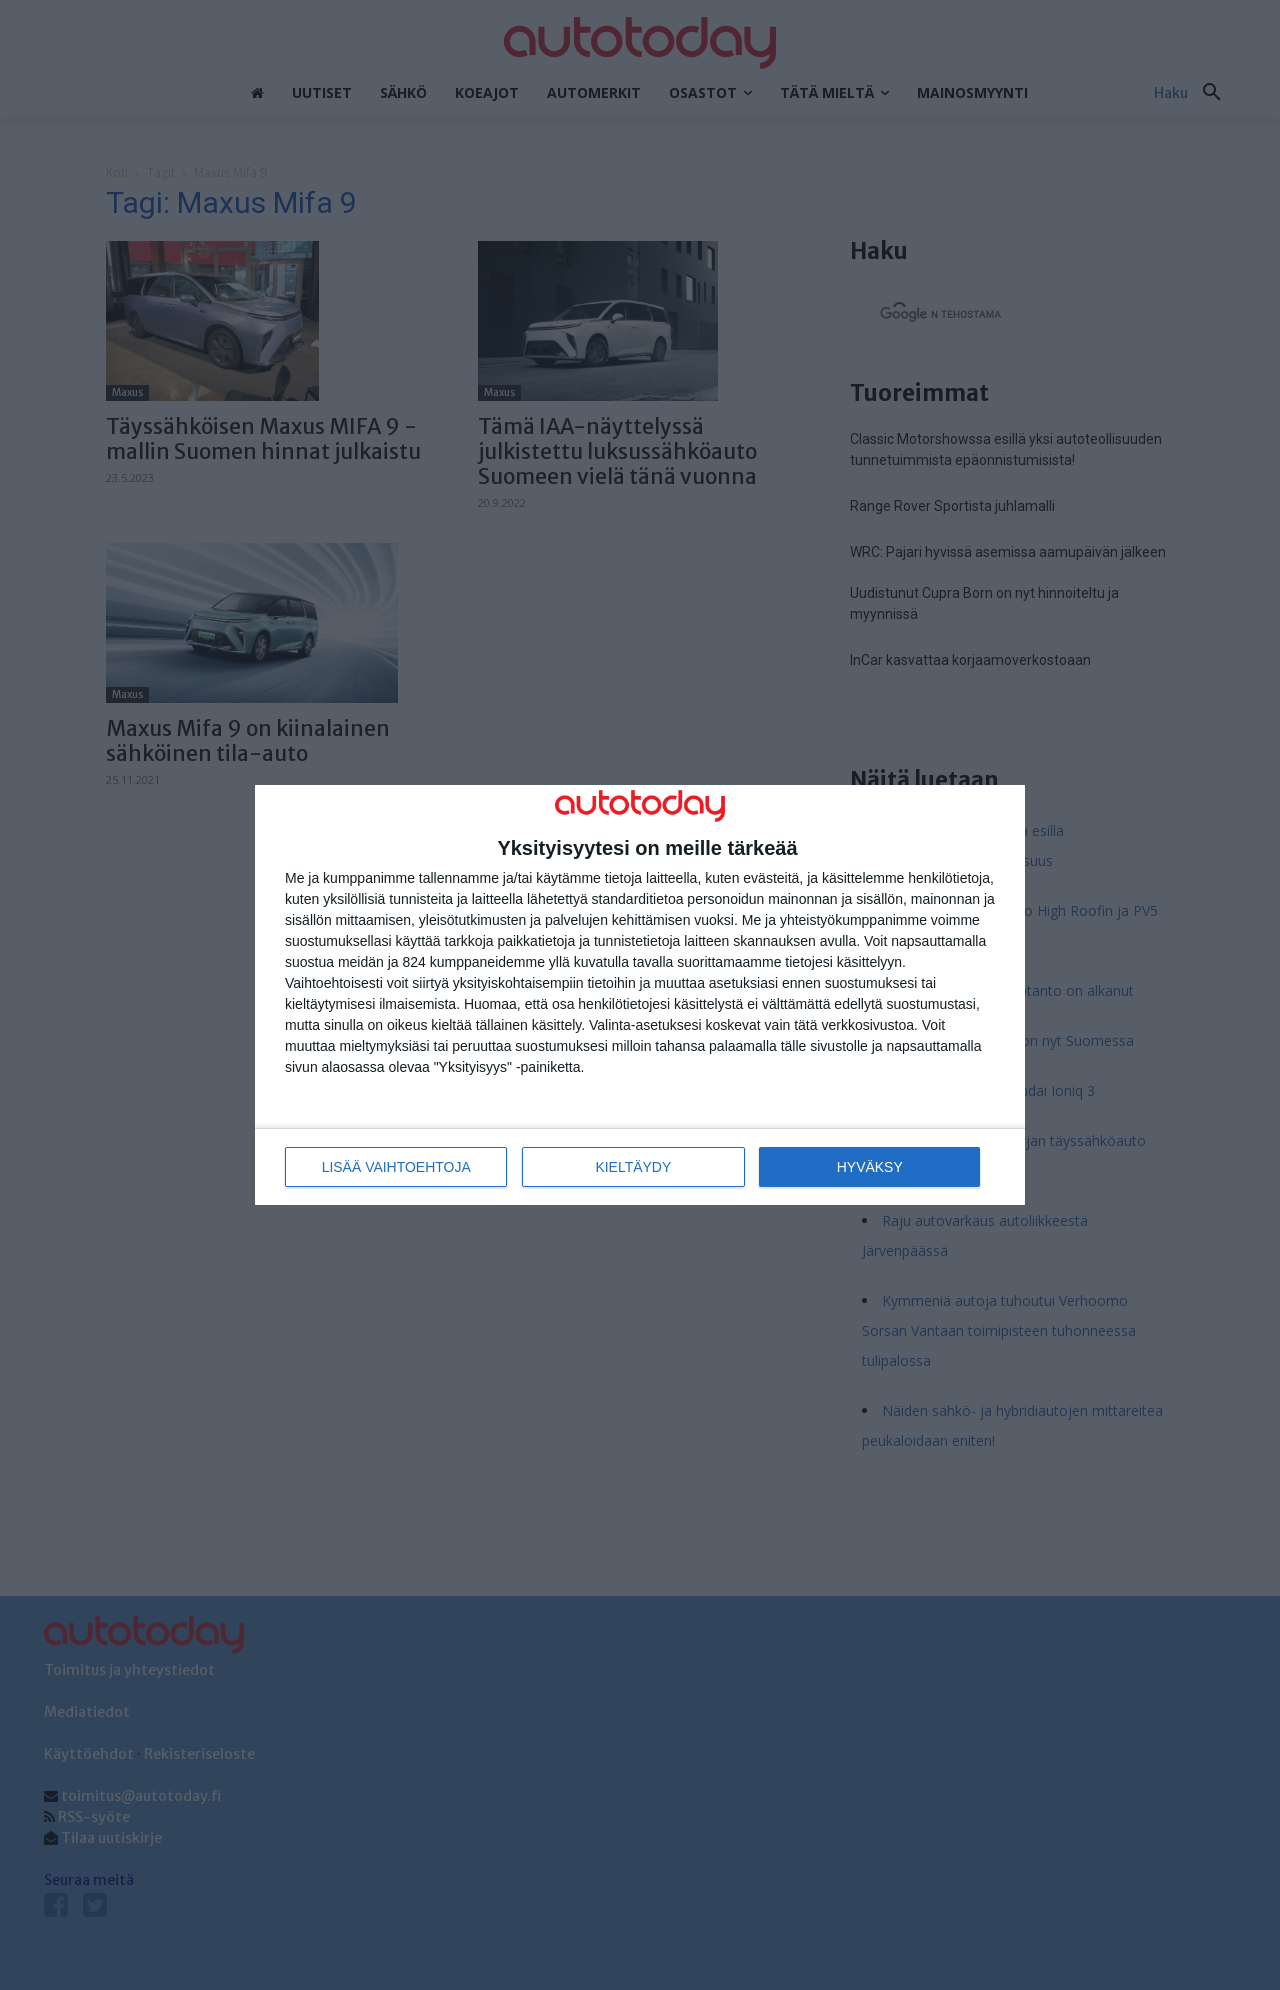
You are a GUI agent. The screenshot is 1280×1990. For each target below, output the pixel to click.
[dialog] (640, 995)
